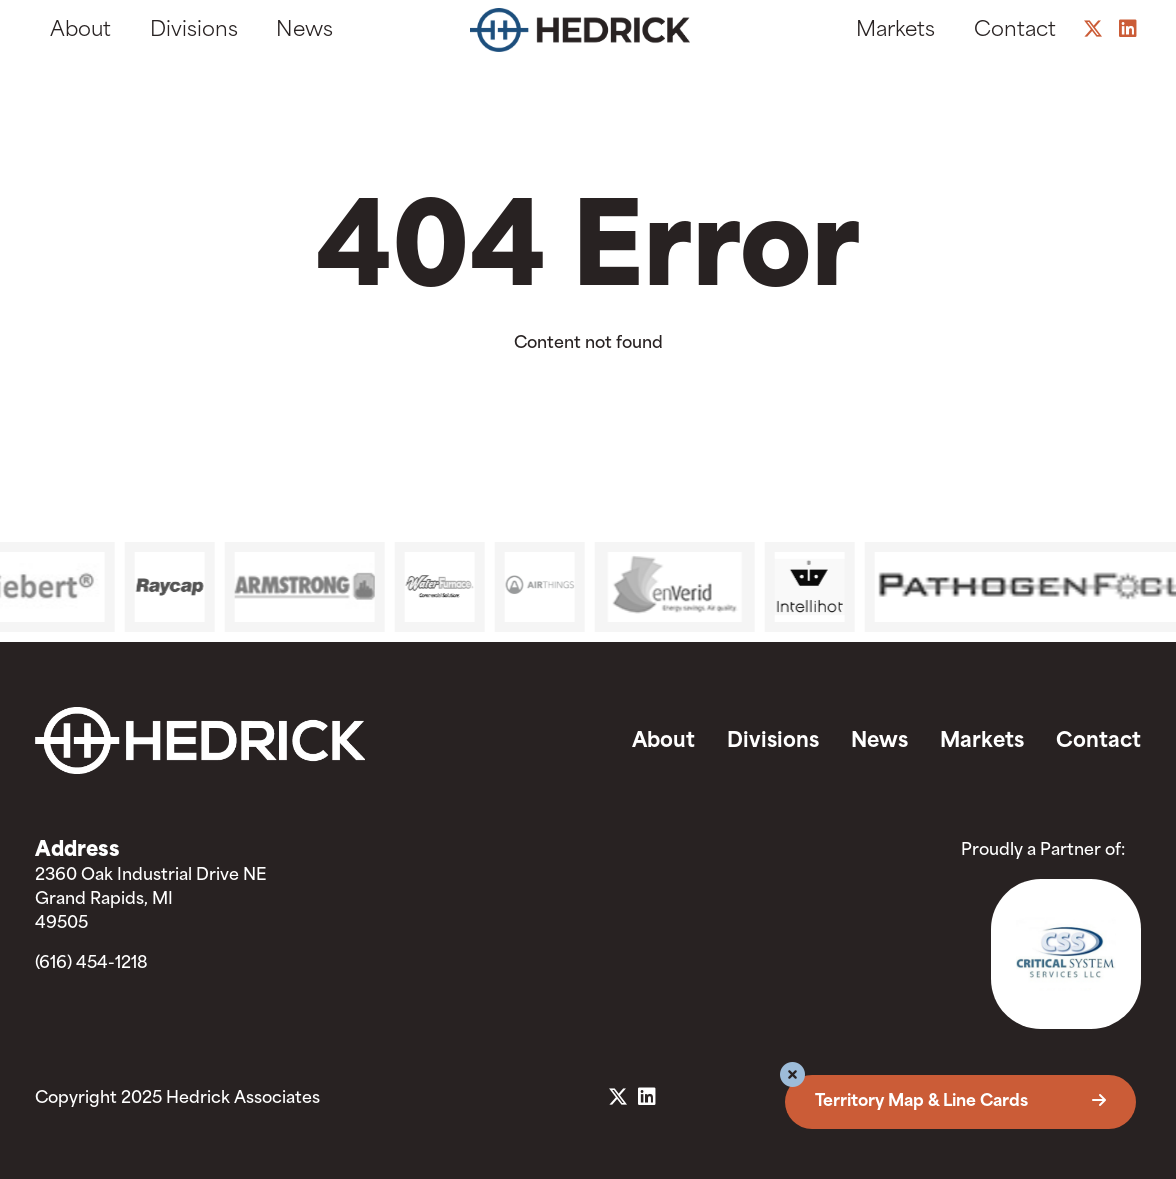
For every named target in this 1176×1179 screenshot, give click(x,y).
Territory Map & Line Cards (960, 1102)
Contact (1015, 31)
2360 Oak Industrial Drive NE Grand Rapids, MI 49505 (150, 900)
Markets (895, 31)
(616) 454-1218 (91, 964)
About (80, 31)
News (304, 31)
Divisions (194, 31)
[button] (792, 1077)
